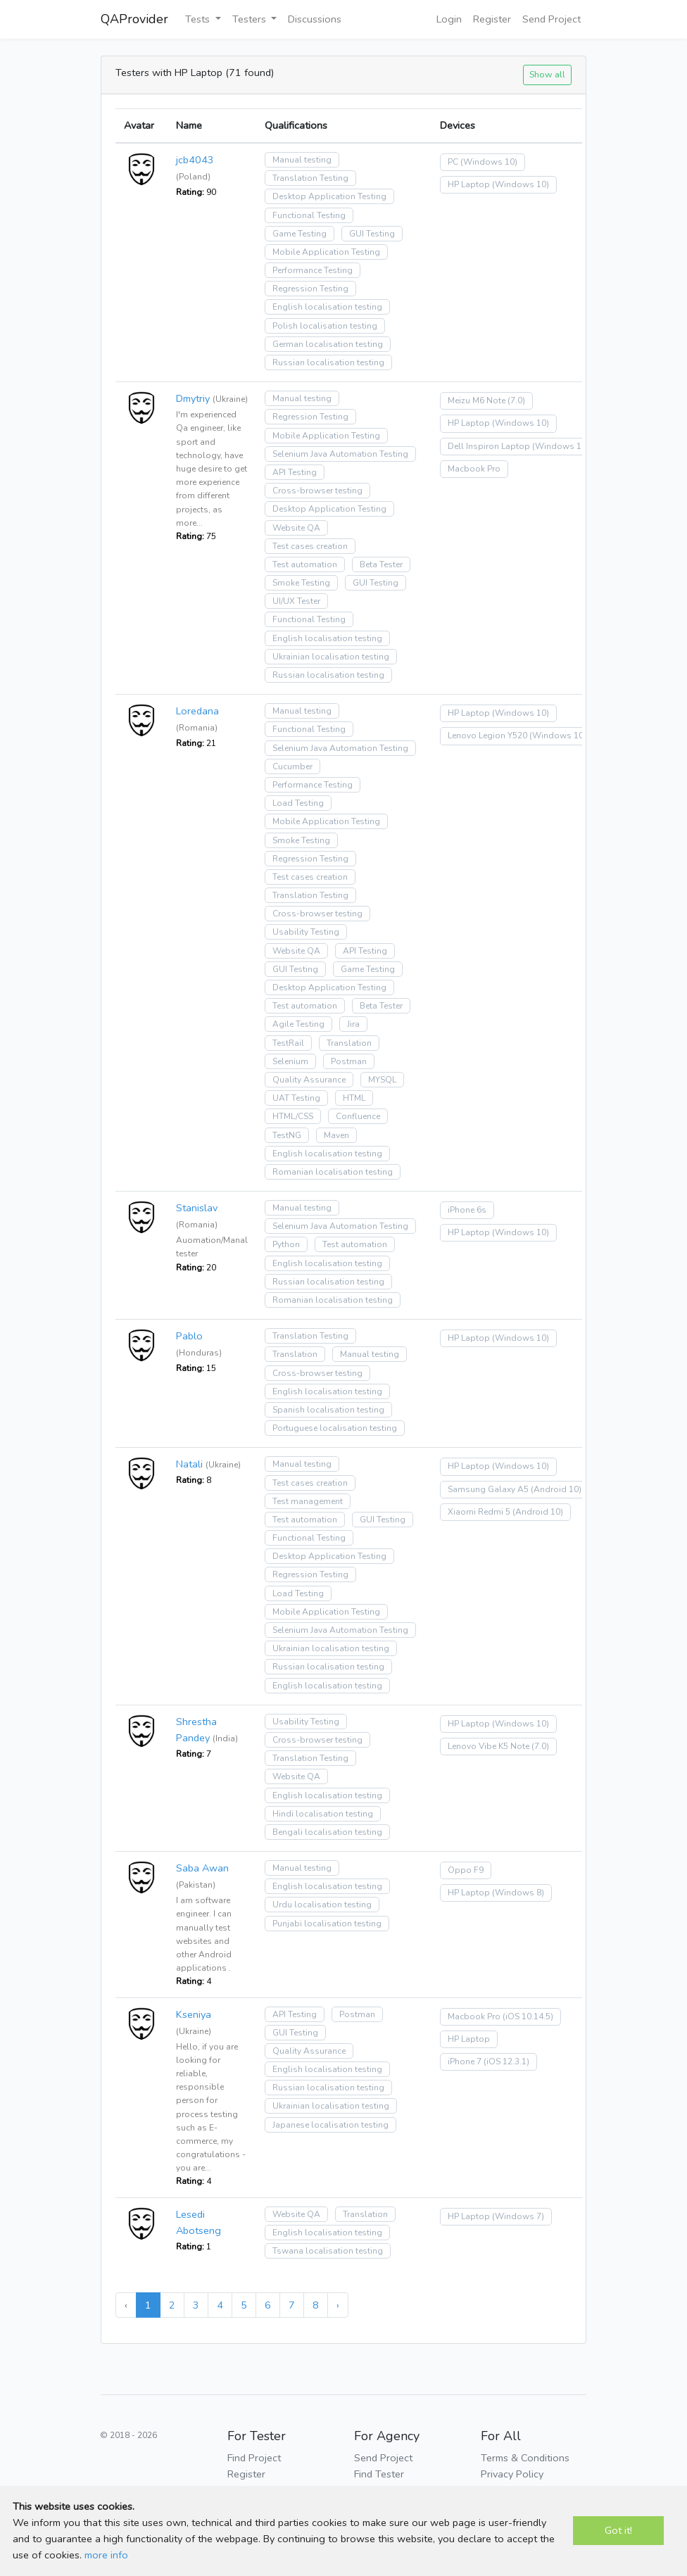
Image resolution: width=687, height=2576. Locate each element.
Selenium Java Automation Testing (340, 454)
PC (453, 162)
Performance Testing (312, 270)
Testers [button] (250, 19)
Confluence (358, 1116)
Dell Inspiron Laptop (489, 446)
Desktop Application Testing (329, 196)
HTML (354, 1098)
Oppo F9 (466, 1870)
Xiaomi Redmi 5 (479, 1511)
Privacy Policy (512, 2474)
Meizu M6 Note (476, 400)
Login (449, 19)
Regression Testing (310, 288)
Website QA (296, 527)
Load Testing (298, 803)
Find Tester (379, 2474)
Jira (353, 1024)
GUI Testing (372, 233)
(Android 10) (556, 1489)
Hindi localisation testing (322, 1813)
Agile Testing (298, 1024)
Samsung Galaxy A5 (488, 1489)
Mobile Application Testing (326, 252)
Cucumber (292, 766)
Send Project (551, 19)
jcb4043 (195, 160)
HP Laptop (469, 184)
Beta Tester (381, 564)
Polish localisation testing (324, 326)
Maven (336, 1135)
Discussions (314, 19)
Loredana (197, 711)
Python (286, 1244)
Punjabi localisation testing (327, 1923)
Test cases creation (310, 546)
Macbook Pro (474, 468)
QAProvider (134, 19)
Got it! (618, 2530)
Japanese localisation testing (330, 2124)
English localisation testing (327, 306)
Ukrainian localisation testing (330, 656)
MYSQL (382, 1079)
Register (492, 19)
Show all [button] (547, 74)
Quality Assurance (309, 1079)
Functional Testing (309, 215)
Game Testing (299, 233)
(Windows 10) (488, 162)
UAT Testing (296, 1098)
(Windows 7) (518, 2216)
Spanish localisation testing (328, 1409)
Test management (307, 1501)
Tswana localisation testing (327, 2250)
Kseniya (193, 2014)
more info (106, 2555)
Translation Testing (310, 178)
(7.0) (516, 400)
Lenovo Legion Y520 (487, 735)
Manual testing (302, 159)
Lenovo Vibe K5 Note (488, 1746)
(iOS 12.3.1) (506, 2061)
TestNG (286, 1135)
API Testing (294, 472)
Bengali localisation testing (327, 1832)
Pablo (189, 1336)
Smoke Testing (301, 582)
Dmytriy (193, 398)
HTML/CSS (292, 1116)
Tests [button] (199, 19)
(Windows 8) (518, 1892)
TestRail (288, 1043)
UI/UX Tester (296, 601)
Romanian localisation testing (332, 1171)
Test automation (304, 564)
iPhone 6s (467, 1210)
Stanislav (197, 1208)
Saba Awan (202, 1868)
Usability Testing (305, 931)
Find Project (254, 2458)
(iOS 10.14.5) (528, 2016)
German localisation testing (327, 344)
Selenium (290, 1061)
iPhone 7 (464, 2061)
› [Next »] (337, 2305)
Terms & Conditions (525, 2458)
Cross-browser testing (317, 490)
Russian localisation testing (328, 362)
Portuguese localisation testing (334, 1428)
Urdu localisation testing (322, 1904)
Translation (349, 1043)
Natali (189, 1464)
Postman (349, 1061)
